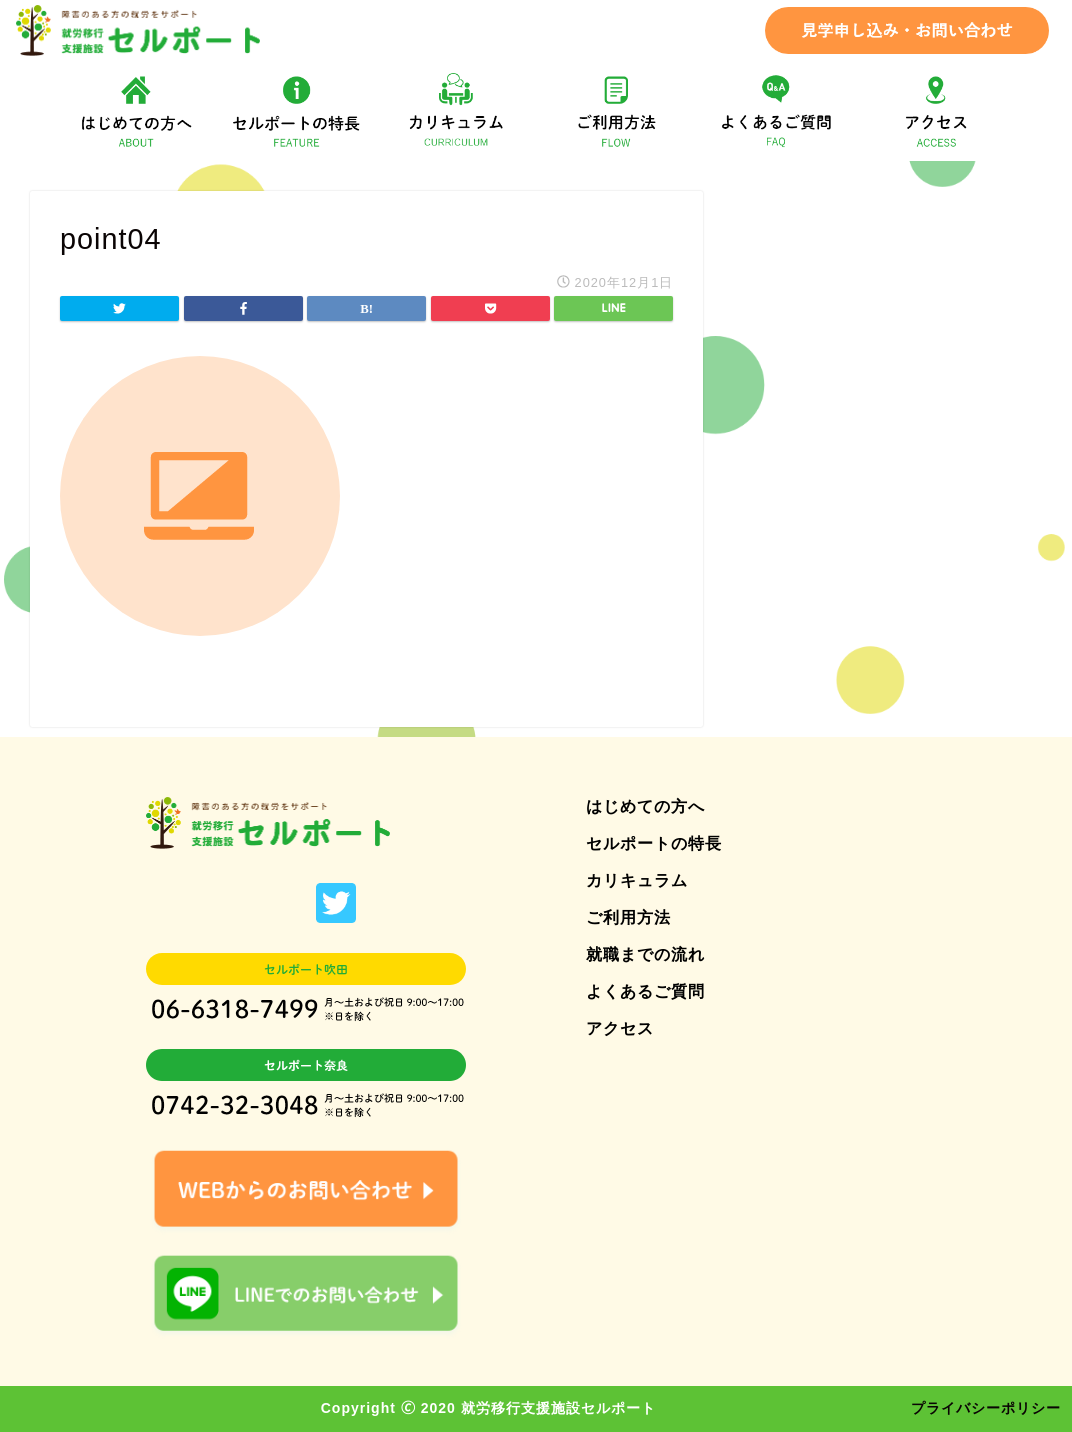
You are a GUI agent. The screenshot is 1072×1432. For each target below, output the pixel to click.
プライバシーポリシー (986, 1408)
